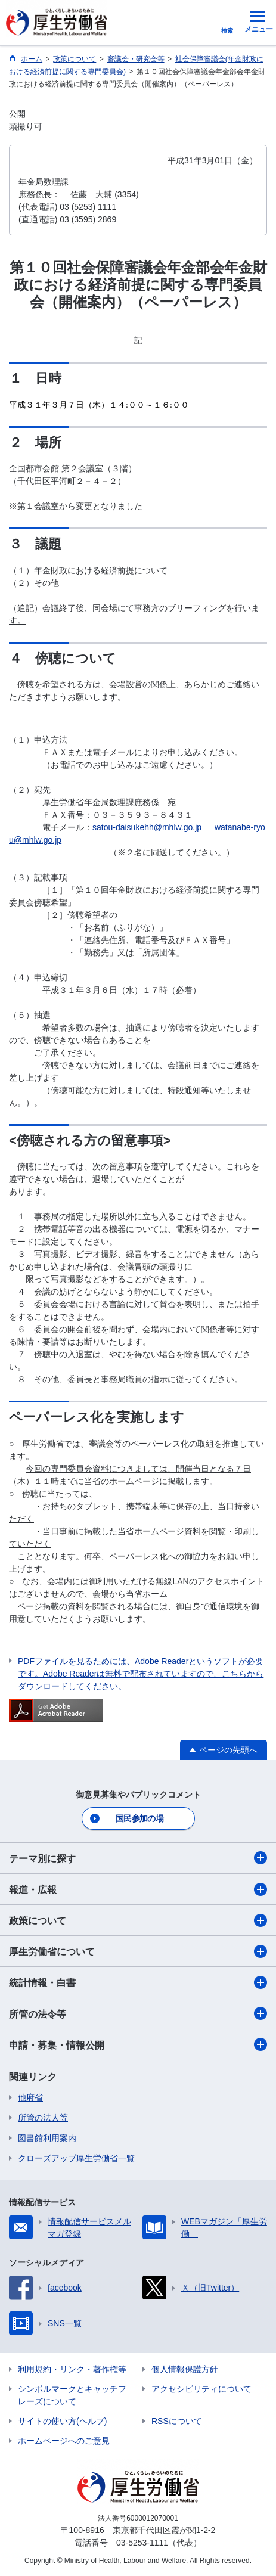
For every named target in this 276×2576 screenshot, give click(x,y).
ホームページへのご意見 (64, 2440)
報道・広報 (138, 1889)
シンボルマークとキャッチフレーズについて (72, 2395)
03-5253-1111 (142, 2542)
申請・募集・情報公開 (138, 2044)
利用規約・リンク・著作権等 (72, 2369)
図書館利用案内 (47, 2138)
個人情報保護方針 (184, 2369)
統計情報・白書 (138, 1982)
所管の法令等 (138, 2013)
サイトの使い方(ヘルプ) (62, 2421)
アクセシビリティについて (201, 2389)
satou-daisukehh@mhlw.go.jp (146, 827)
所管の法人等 (43, 2117)
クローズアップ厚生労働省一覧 (76, 2158)
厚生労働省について (138, 1951)
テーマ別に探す (138, 1857)
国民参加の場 (139, 1818)
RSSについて (176, 2421)
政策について (138, 1920)
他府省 (30, 2097)
